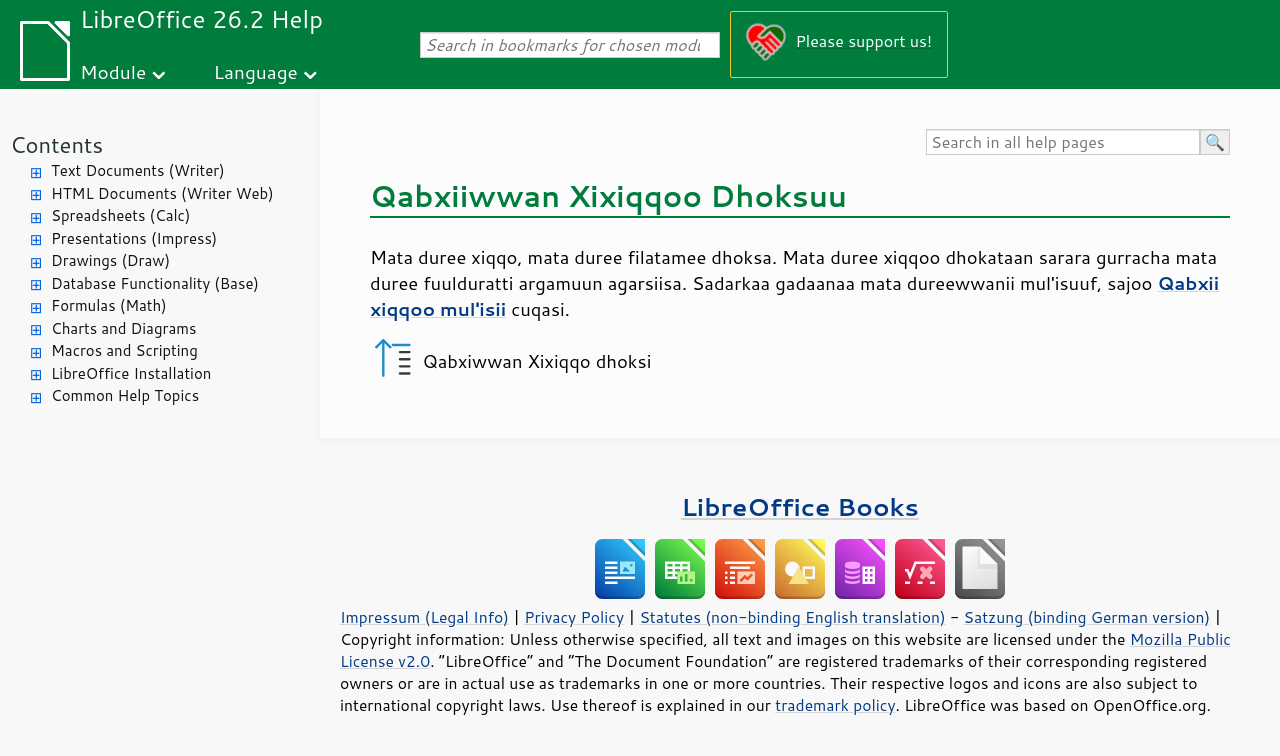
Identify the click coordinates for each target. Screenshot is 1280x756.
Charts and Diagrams (123, 328)
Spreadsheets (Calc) (120, 215)
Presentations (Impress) (134, 238)
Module (113, 71)
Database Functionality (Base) (155, 283)
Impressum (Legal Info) (424, 617)
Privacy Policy (574, 617)
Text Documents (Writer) (138, 170)
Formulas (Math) (109, 305)
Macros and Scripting (124, 350)
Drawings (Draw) (110, 260)
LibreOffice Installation (131, 373)
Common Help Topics (125, 395)
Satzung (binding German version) (1087, 617)
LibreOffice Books (800, 506)
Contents (56, 144)
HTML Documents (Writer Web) (162, 193)
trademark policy (835, 705)
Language (256, 71)
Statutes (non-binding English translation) (792, 617)
